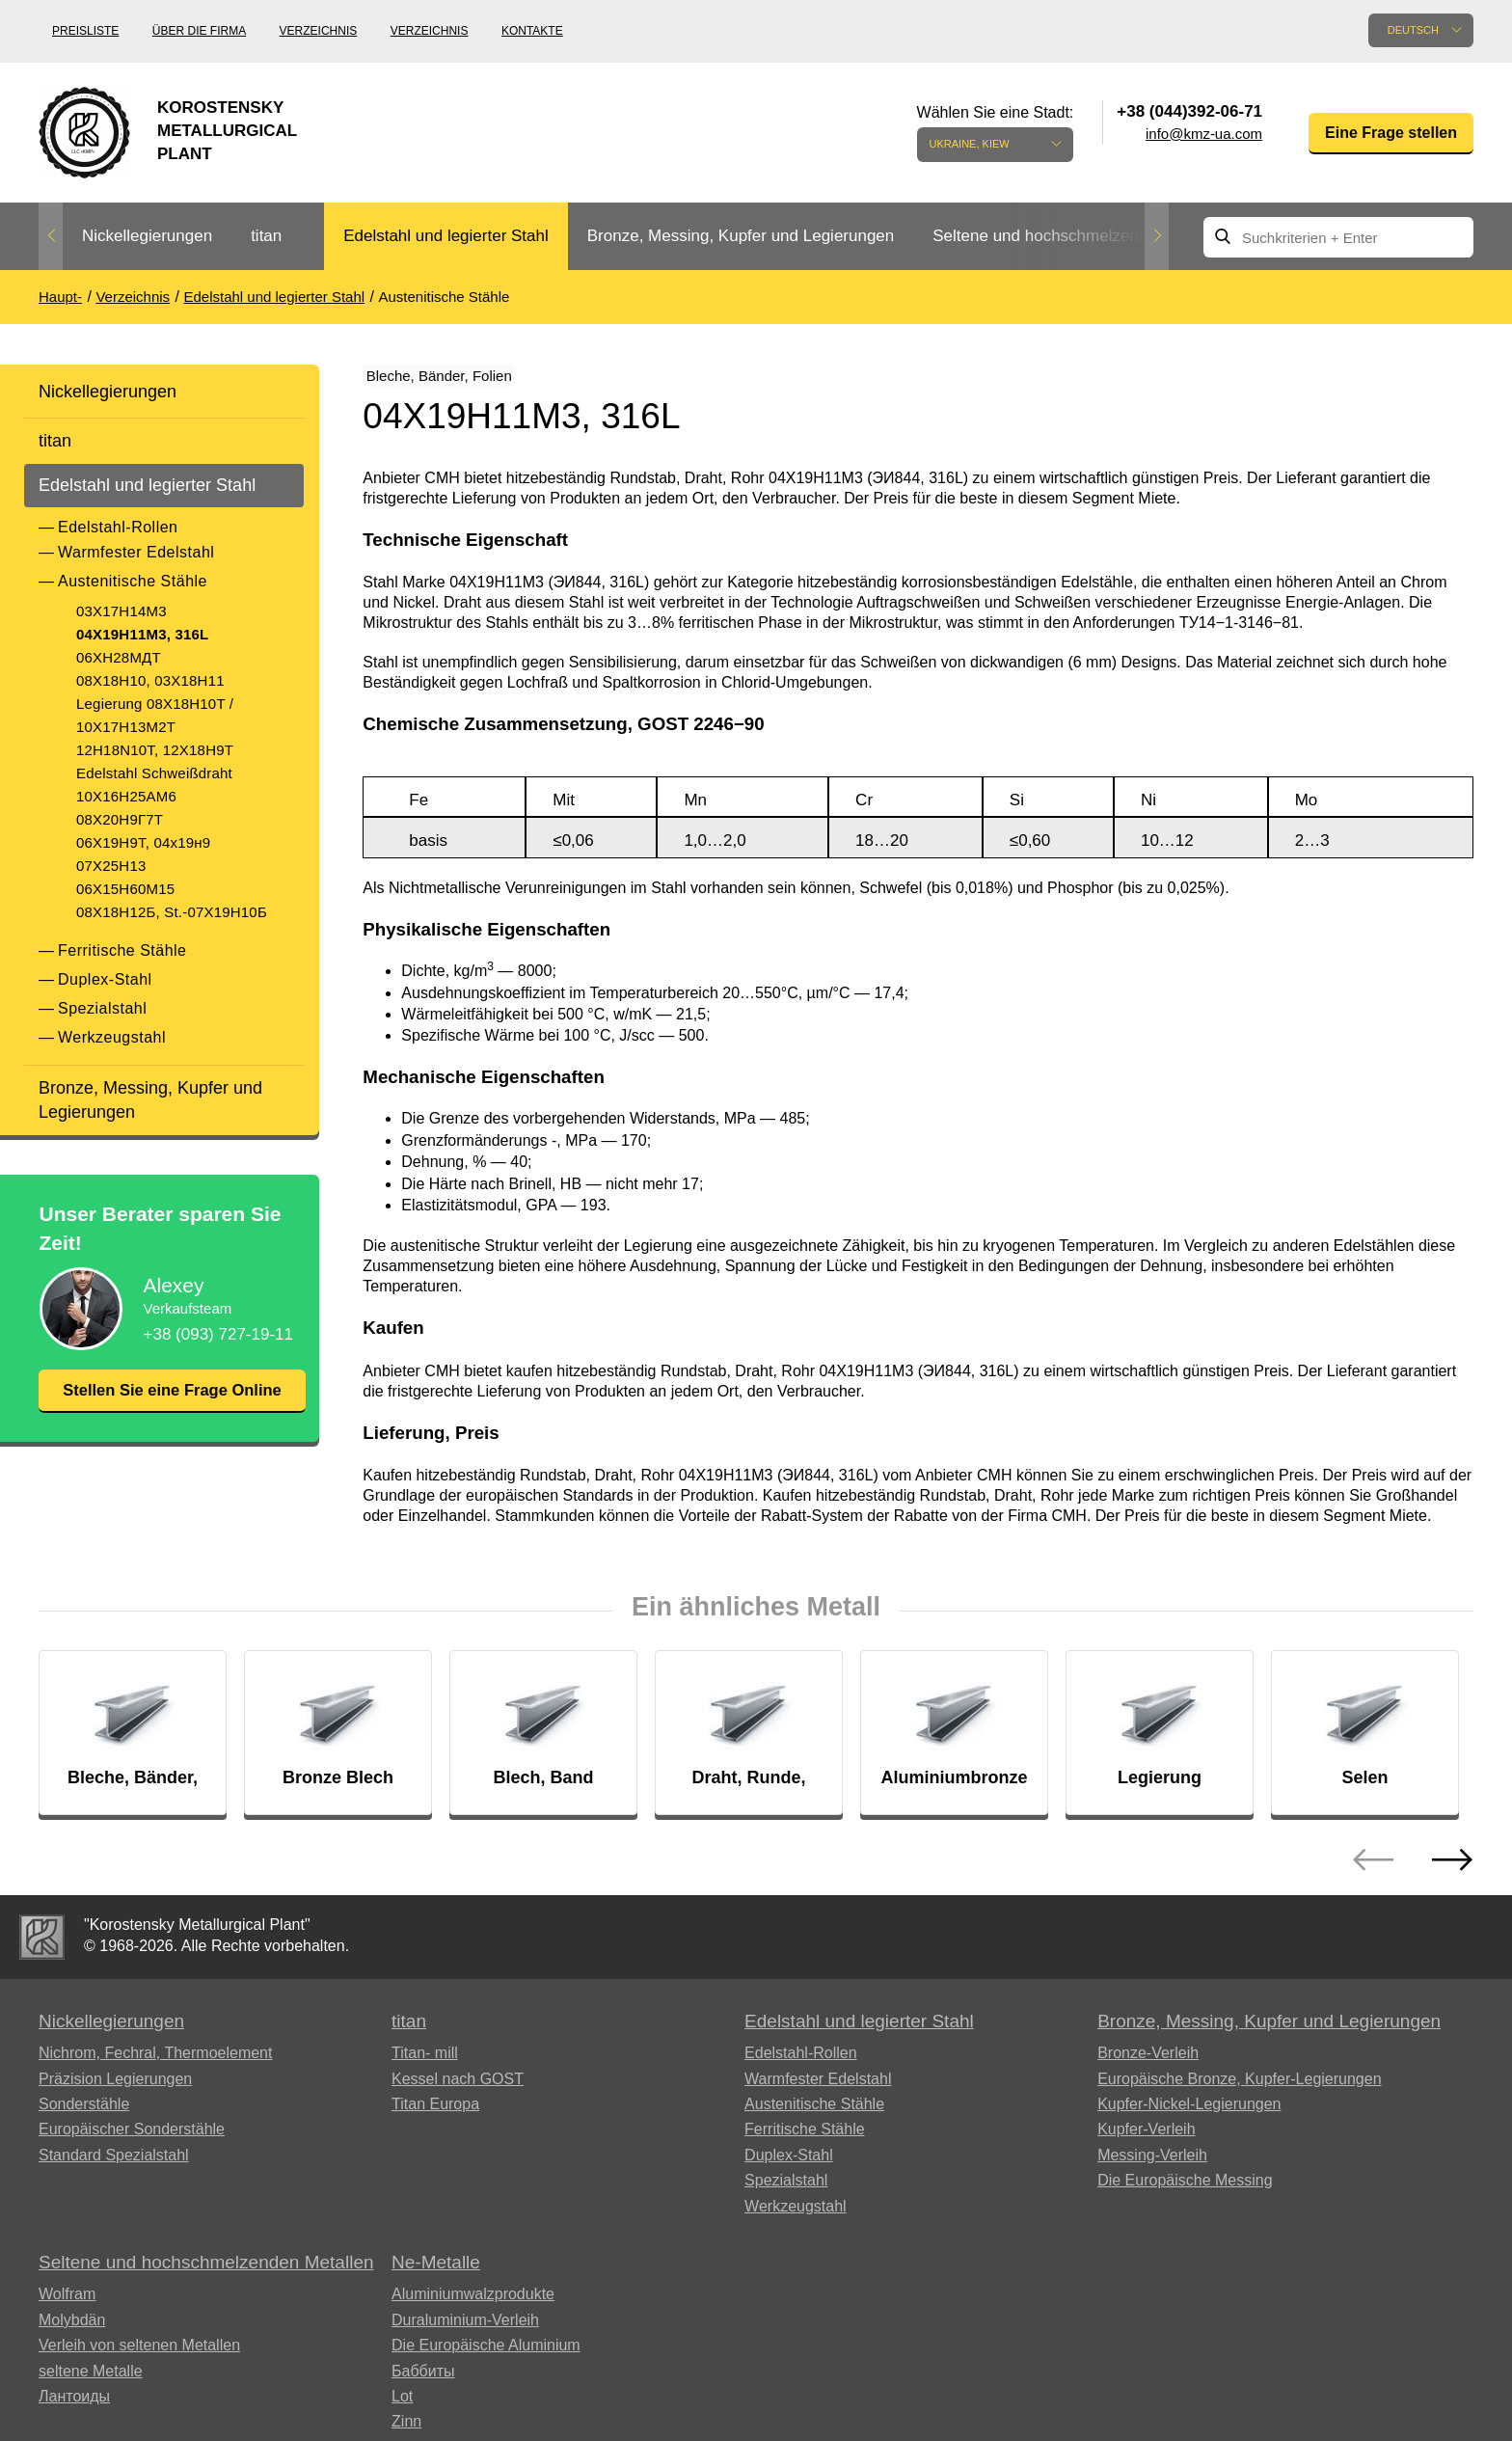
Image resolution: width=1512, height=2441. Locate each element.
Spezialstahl (102, 1008)
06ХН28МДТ (118, 657)
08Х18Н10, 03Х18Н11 (150, 680)
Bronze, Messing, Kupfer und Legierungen (740, 236)
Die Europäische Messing (1184, 2192)
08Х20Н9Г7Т (119, 819)
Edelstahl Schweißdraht (154, 773)
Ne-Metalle (436, 2275)
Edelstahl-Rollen (118, 527)
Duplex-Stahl (105, 979)
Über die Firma (199, 31)
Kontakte (532, 31)
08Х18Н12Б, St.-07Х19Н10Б (171, 912)
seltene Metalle (91, 2383)
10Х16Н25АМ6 (126, 796)
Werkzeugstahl (112, 1037)
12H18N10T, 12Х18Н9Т (154, 750)
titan (266, 236)
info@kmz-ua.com (1204, 133)
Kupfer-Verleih (1146, 2141)
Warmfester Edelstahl (136, 552)
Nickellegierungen (147, 236)
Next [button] (1157, 236)
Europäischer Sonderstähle (132, 2141)
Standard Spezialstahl (114, 2167)
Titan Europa (435, 2116)
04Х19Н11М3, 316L (142, 634)
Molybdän (72, 2332)
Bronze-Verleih (1148, 2065)
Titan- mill (425, 2065)
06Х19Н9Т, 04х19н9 (143, 842)
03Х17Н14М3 (121, 611)
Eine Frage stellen (1391, 132)
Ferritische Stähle (122, 950)
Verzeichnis (319, 31)
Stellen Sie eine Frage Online (171, 1402)
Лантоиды (74, 2408)
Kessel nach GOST (458, 2091)
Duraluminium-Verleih (465, 2332)
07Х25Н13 (111, 865)
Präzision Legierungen (115, 2091)
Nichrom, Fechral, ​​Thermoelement (155, 2065)
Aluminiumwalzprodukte (473, 2307)
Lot (402, 2408)
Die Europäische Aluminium (486, 2357)
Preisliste (85, 31)
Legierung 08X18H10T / (154, 703)
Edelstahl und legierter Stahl (446, 236)
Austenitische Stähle (132, 581)
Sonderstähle (84, 2116)
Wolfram (67, 2307)
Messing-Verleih (1152, 2167)
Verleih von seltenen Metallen (139, 2357)
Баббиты (423, 2383)
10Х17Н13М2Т (126, 727)
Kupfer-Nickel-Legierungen (1189, 2116)
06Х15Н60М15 (125, 889)
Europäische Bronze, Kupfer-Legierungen (1239, 2091)
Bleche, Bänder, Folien (462, 380)
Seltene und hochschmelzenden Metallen (1082, 236)
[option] (147, 237)
